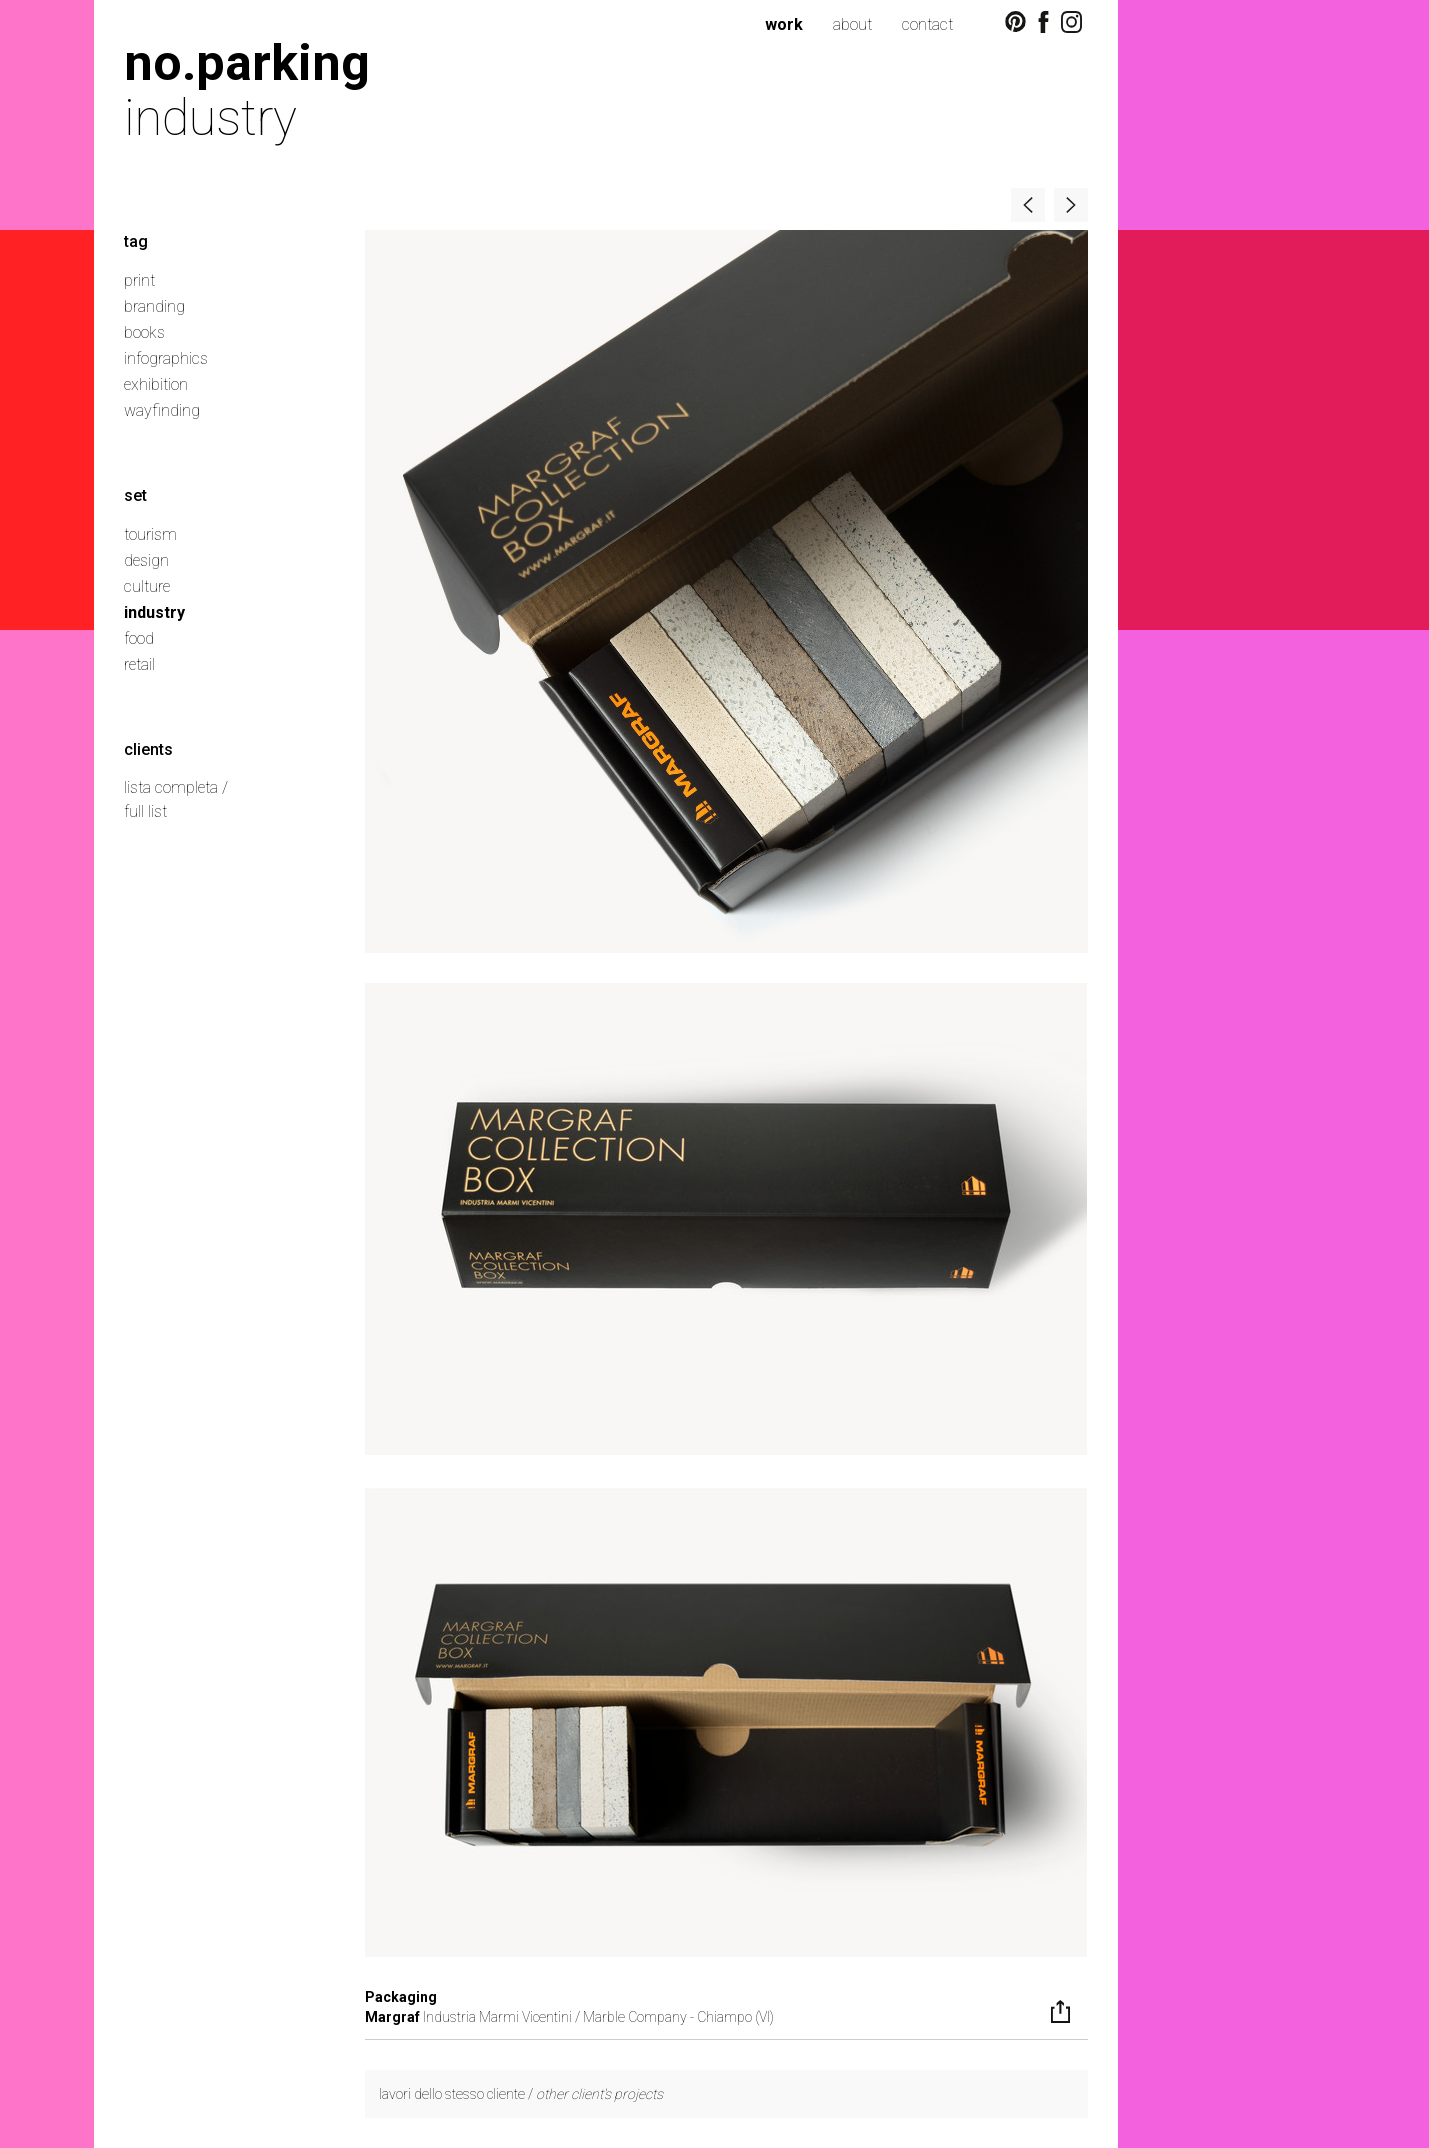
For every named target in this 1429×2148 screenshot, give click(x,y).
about (852, 24)
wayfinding (162, 410)
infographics (166, 358)
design (146, 560)
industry (154, 612)
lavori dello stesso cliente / (521, 2094)
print (139, 280)
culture (147, 586)
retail (139, 664)
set (135, 495)
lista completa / (176, 787)
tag (136, 241)
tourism (150, 534)
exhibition (156, 384)
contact (927, 24)
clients (148, 749)
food (139, 638)
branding (154, 306)
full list (145, 811)
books (144, 332)
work (784, 24)
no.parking (247, 62)
